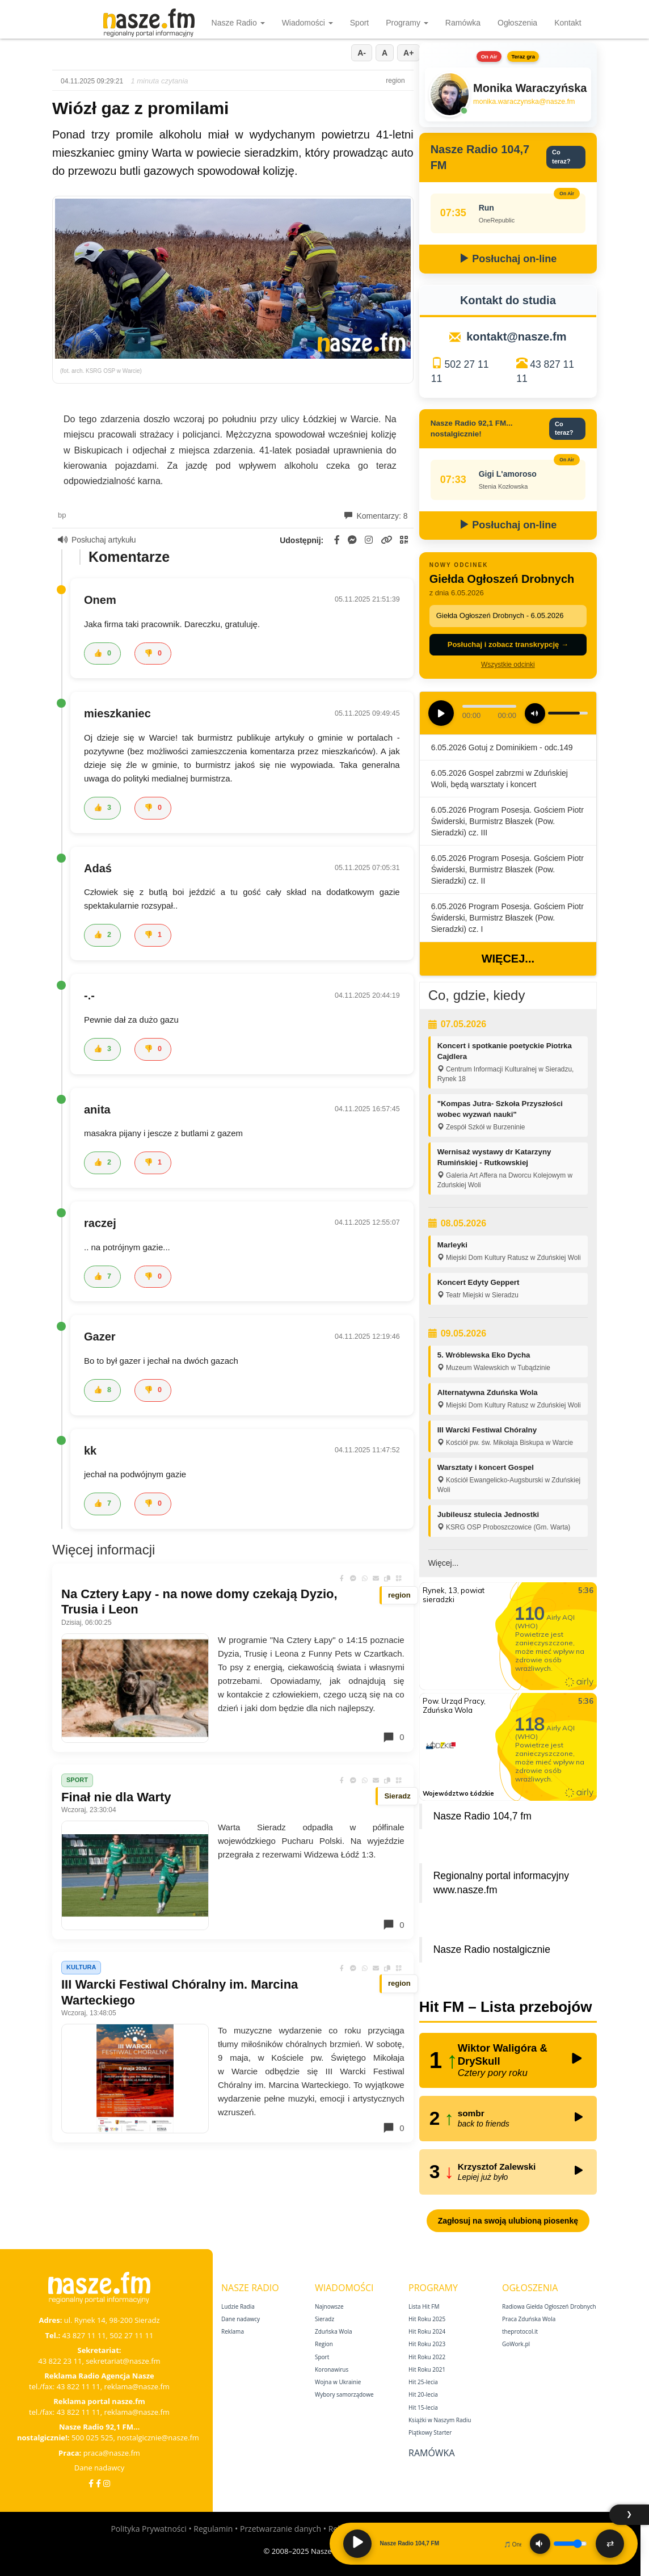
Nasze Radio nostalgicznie (491, 1949)
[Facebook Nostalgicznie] (98, 2483)
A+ (408, 52)
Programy (407, 22)
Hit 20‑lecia (423, 2394)
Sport (359, 22)
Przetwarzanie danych (280, 2528)
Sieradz (324, 2319)
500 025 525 (92, 2437)
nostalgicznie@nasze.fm (158, 2437)
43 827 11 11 (84, 2335)
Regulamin (213, 2528)
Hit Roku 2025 (426, 2319)
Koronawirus (331, 2369)
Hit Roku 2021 (426, 2369)
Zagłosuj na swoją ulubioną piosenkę (508, 2220)
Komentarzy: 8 (376, 515)
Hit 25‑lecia (423, 2382)
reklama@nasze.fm (136, 2386)
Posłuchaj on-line (508, 258)
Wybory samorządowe (344, 2394)
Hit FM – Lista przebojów (505, 2006)
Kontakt (567, 22)
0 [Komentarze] (393, 1737)
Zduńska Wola (333, 2331)
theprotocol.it (520, 2331)
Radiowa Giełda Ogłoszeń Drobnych (549, 2306)
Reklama (232, 2331)
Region (324, 2344)
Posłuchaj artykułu (97, 539)
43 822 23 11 (60, 2361)
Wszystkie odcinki (508, 665)
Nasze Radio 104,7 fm (482, 1816)
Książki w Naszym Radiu (439, 2420)
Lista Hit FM (423, 2306)
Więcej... (508, 958)
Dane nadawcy (99, 2467)
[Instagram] (106, 2483)
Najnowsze (329, 2306)
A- (361, 52)
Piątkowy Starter (430, 2432)
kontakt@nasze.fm (516, 336)
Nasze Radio (238, 22)
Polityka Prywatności (148, 2528)
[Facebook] (91, 2483)
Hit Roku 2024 (426, 2331)
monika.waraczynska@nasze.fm (524, 102)
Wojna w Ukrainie (338, 2382)
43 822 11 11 (78, 2386)
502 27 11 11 (131, 2335)
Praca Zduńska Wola (528, 2319)
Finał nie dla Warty (116, 1797)
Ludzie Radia (238, 2306)
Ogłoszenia (517, 22)
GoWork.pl (516, 2344)
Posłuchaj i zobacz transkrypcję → (508, 644)
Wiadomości (307, 22)
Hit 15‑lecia (423, 2407)
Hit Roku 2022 (426, 2357)
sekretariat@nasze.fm (123, 2361)
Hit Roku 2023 (426, 2344)
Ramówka (463, 22)
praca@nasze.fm (111, 2453)
